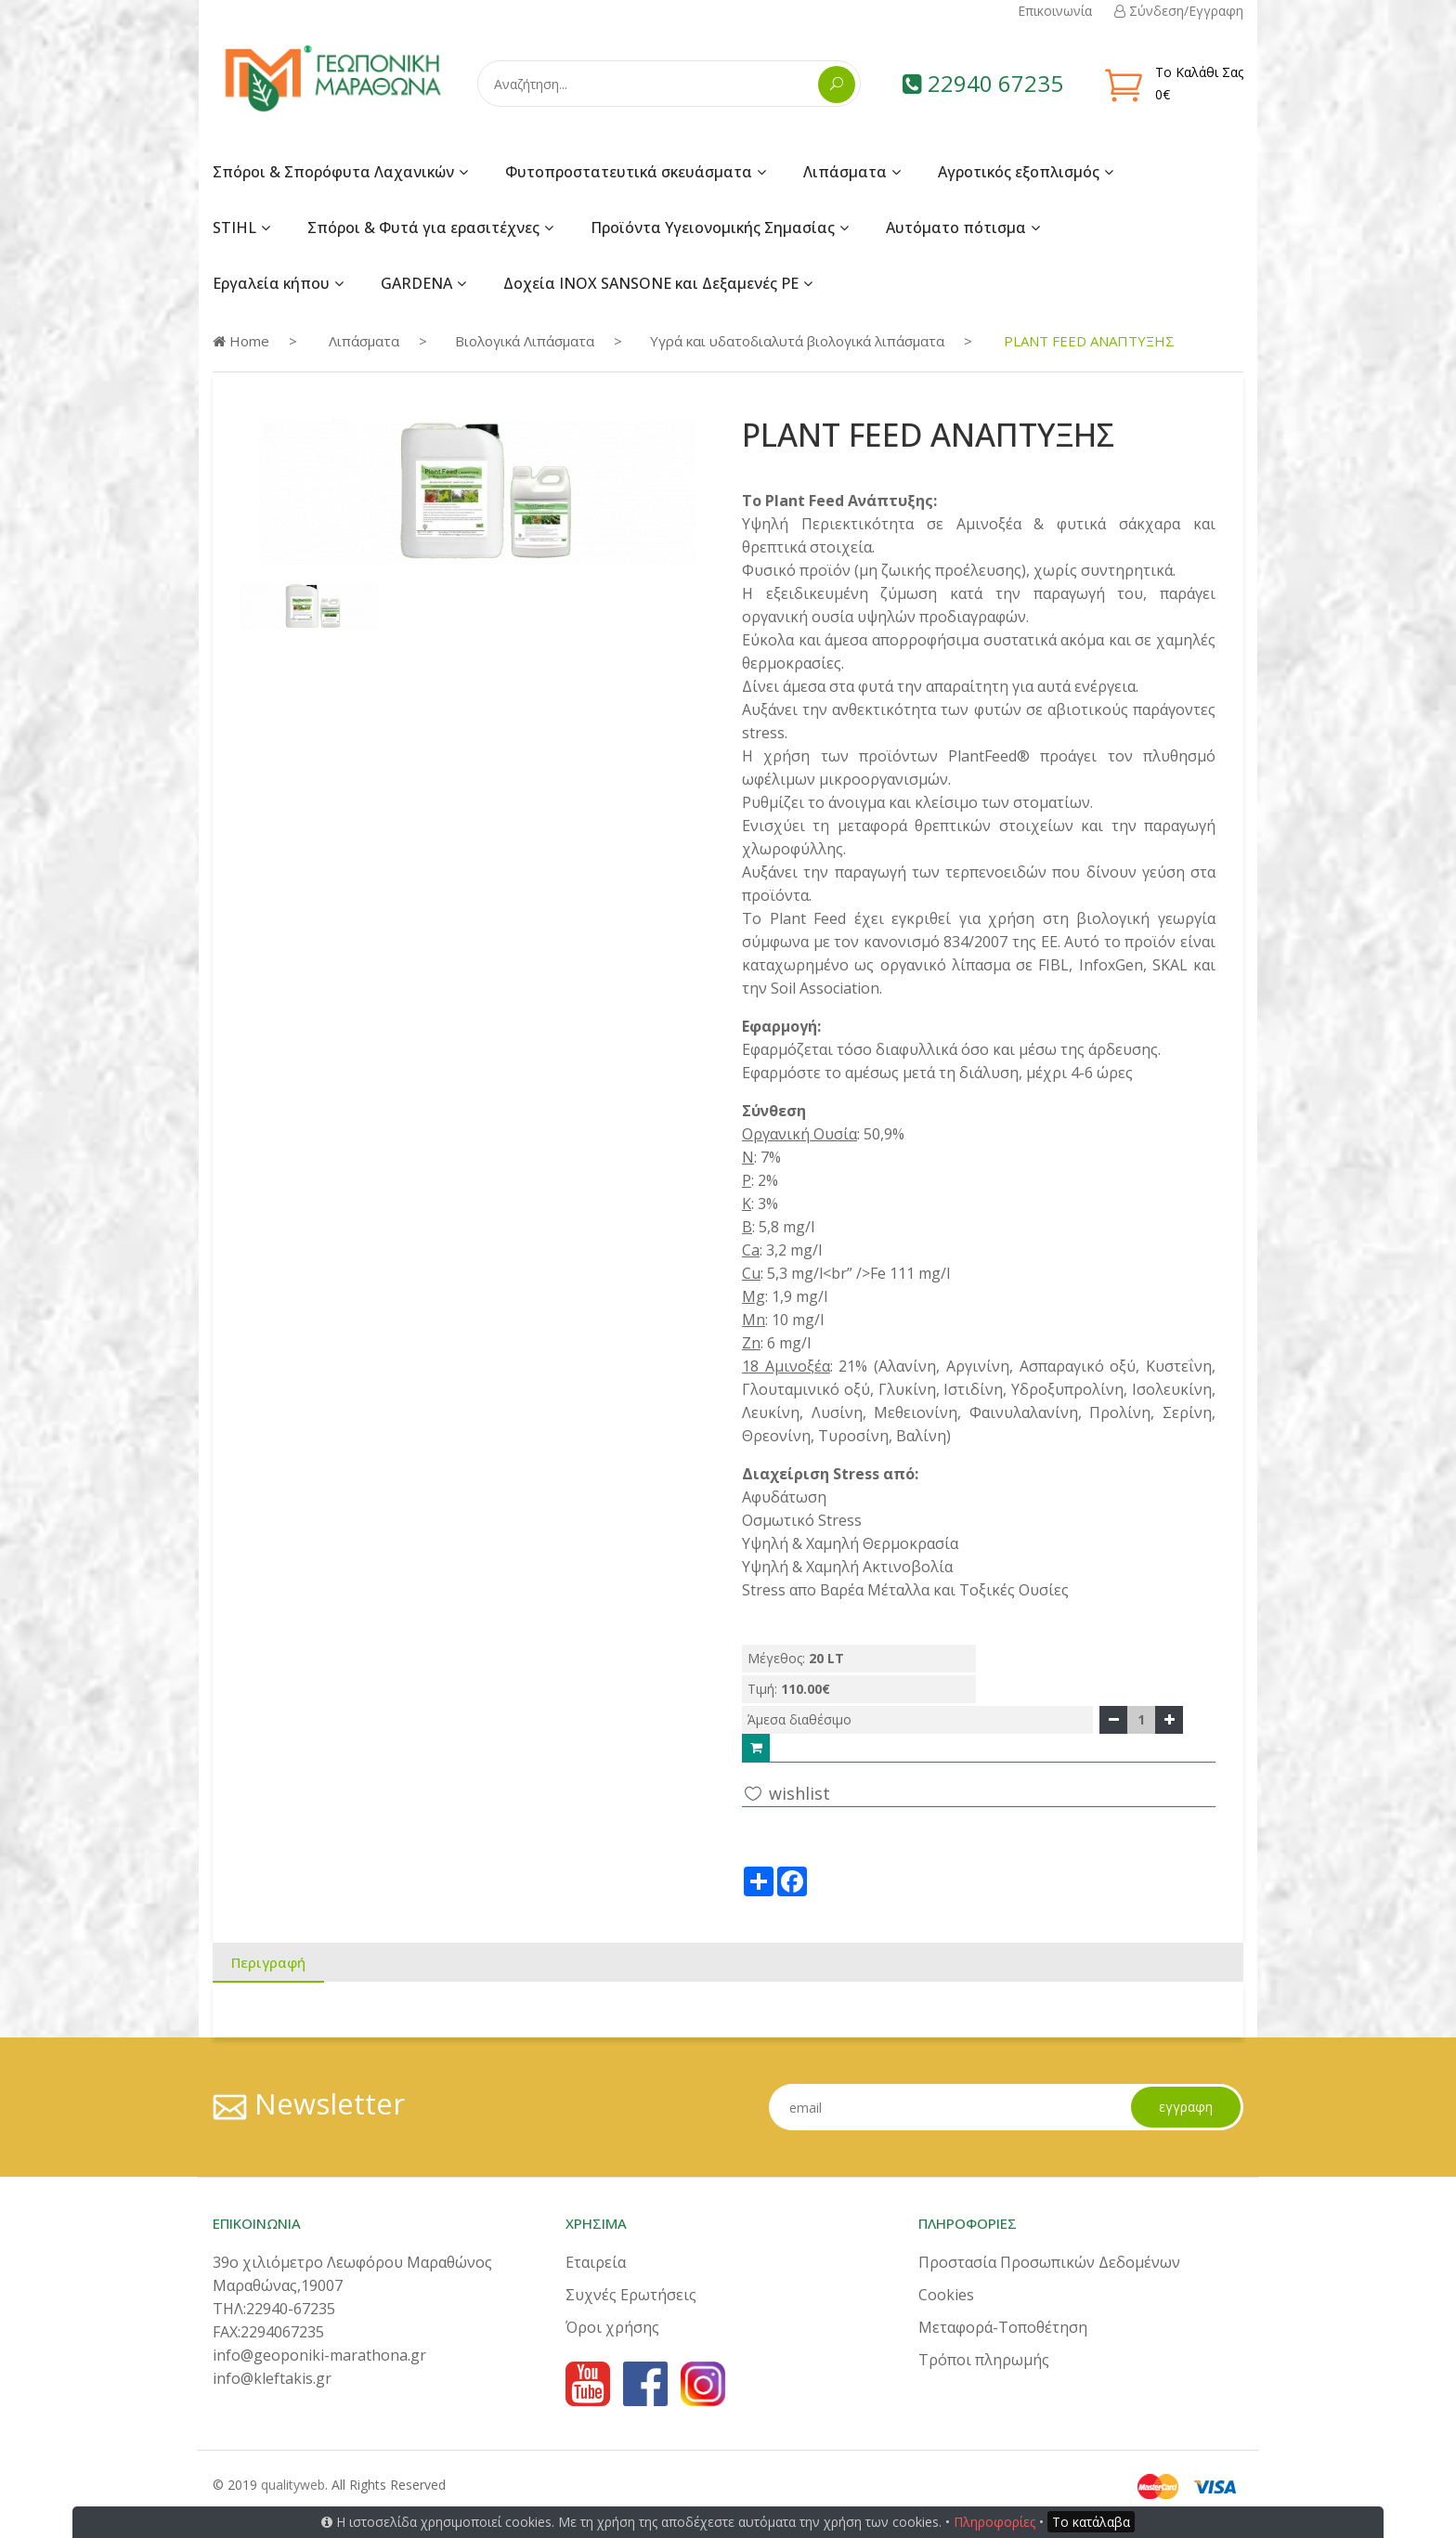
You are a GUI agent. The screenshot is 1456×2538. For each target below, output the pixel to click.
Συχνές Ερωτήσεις (631, 2294)
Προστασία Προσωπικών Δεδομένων (1049, 2262)
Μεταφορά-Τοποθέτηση (1002, 2327)
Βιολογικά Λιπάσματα (524, 341)
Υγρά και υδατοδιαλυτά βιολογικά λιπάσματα (797, 341)
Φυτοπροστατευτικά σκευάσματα (628, 172)
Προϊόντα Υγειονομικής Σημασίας (713, 227)
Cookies (946, 2294)
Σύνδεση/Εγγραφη (1178, 11)
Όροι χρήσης (612, 2327)
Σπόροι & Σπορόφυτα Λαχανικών (333, 172)
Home (241, 341)
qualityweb (293, 2484)
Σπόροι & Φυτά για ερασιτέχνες (423, 227)
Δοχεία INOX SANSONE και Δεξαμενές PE (651, 283)
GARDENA (416, 283)
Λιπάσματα (845, 172)
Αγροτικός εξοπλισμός (1018, 172)
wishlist (786, 1792)
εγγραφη (1186, 2106)
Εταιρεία (596, 2262)
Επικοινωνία (1055, 11)
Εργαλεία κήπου (271, 283)
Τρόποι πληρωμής (983, 2359)
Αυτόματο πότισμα (956, 227)
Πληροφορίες (994, 2522)
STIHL (234, 227)
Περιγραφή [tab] (268, 1962)
